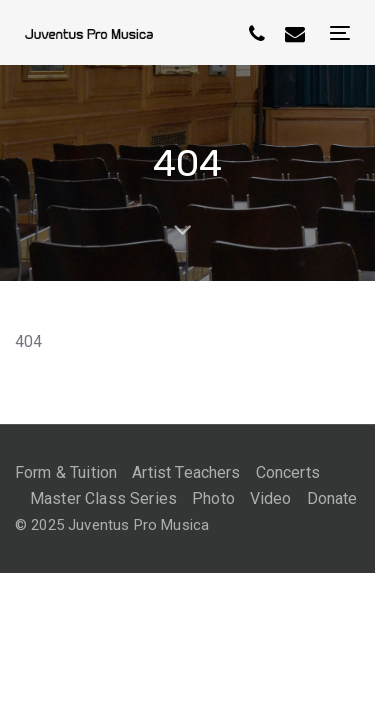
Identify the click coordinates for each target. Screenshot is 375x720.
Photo (213, 498)
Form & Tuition (66, 472)
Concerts (288, 472)
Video (271, 498)
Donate (332, 498)
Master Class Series (103, 498)
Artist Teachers (186, 472)
